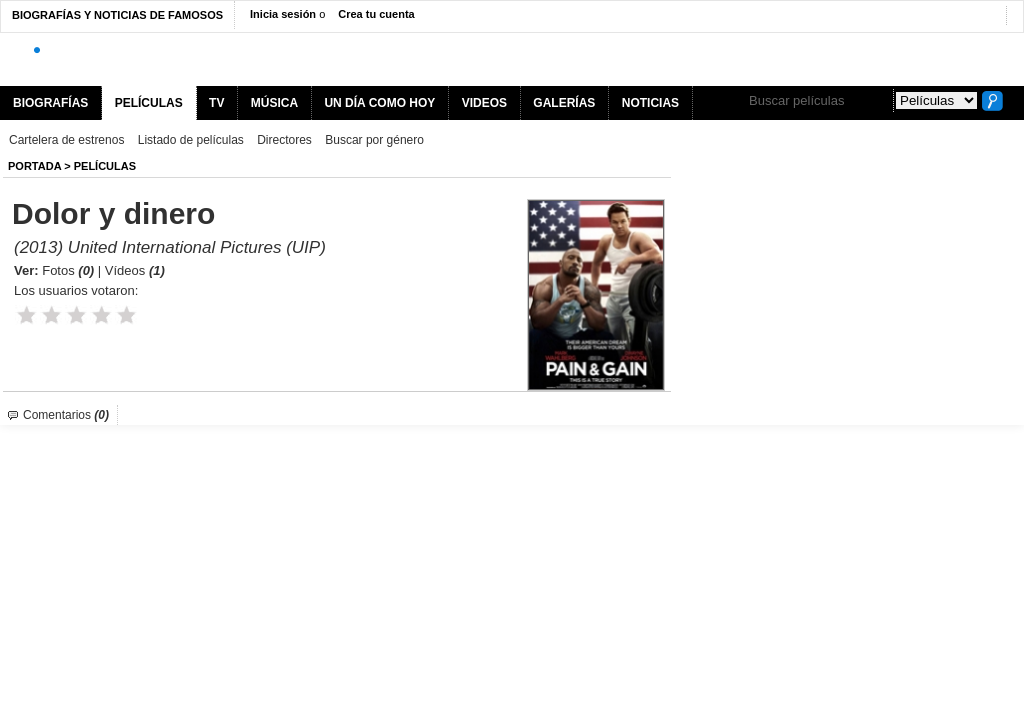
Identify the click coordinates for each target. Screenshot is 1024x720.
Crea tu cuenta (376, 14)
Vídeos (135, 270)
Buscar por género (374, 140)
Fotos (68, 270)
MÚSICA (274, 103)
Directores (284, 140)
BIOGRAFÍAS (50, 103)
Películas (105, 166)
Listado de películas (191, 140)
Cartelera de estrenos (66, 140)
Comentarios (66, 415)
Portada (34, 166)
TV (216, 103)
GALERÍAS (564, 103)
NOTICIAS (650, 103)
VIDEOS (484, 103)
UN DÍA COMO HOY (379, 103)
